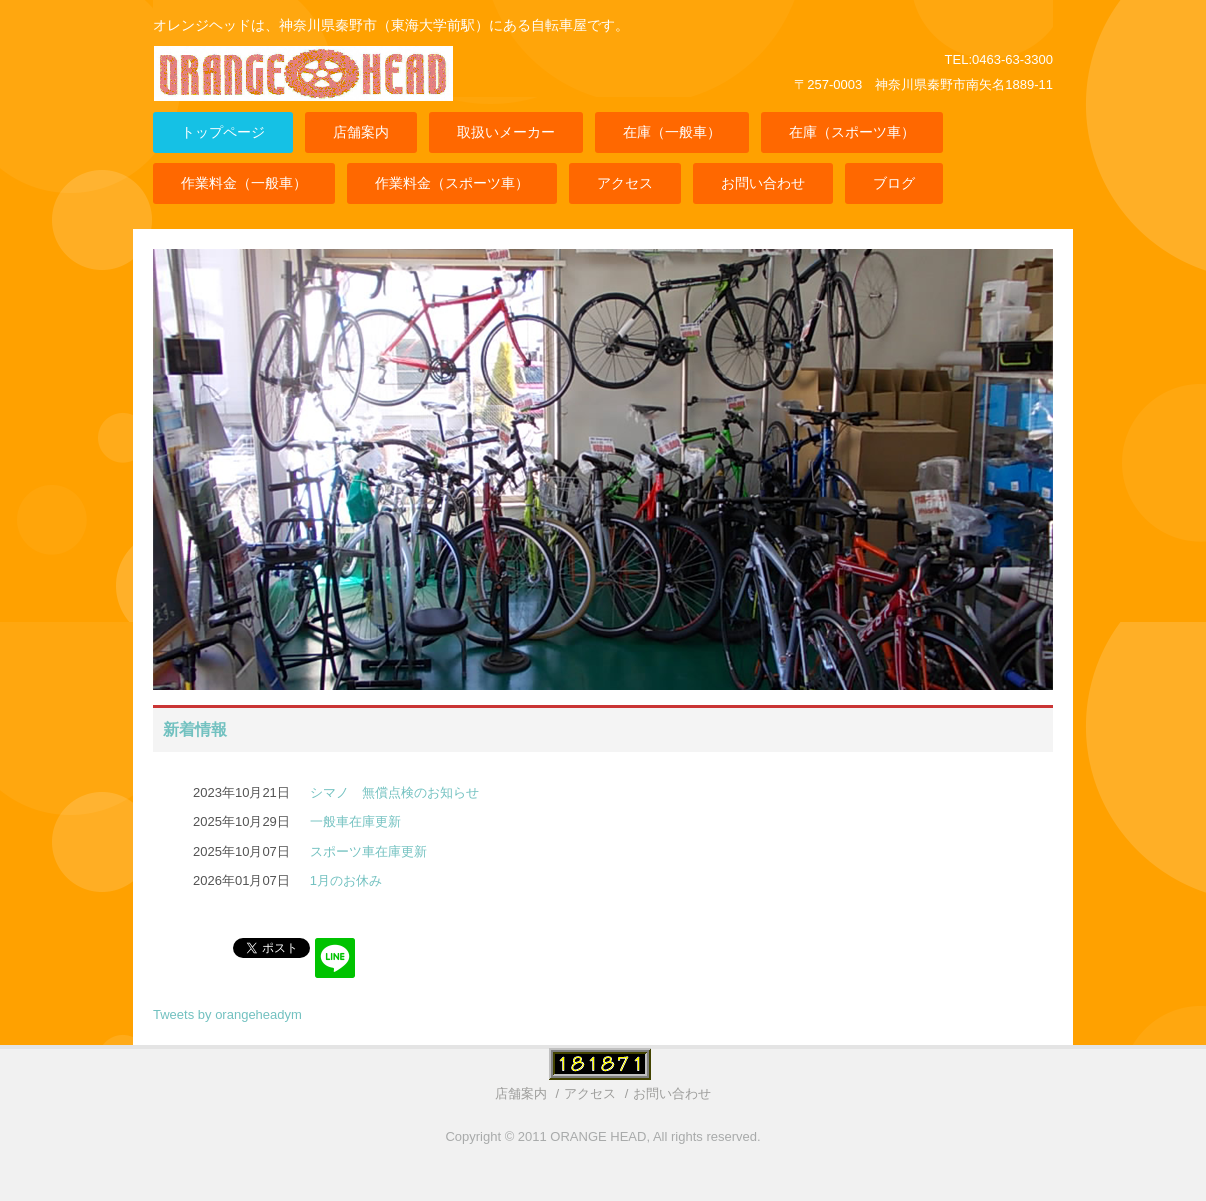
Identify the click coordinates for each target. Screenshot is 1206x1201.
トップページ (223, 132)
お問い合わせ (763, 183)
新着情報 (195, 729)
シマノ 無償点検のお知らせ (394, 792)
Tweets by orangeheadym (227, 1014)
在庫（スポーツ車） (852, 132)
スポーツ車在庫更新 (368, 851)
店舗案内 (361, 132)
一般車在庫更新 (355, 821)
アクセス (625, 183)
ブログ (894, 183)
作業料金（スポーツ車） (452, 183)
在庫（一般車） (672, 132)
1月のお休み (346, 880)
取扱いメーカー (506, 132)
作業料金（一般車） (244, 183)
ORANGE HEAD (308, 88)
